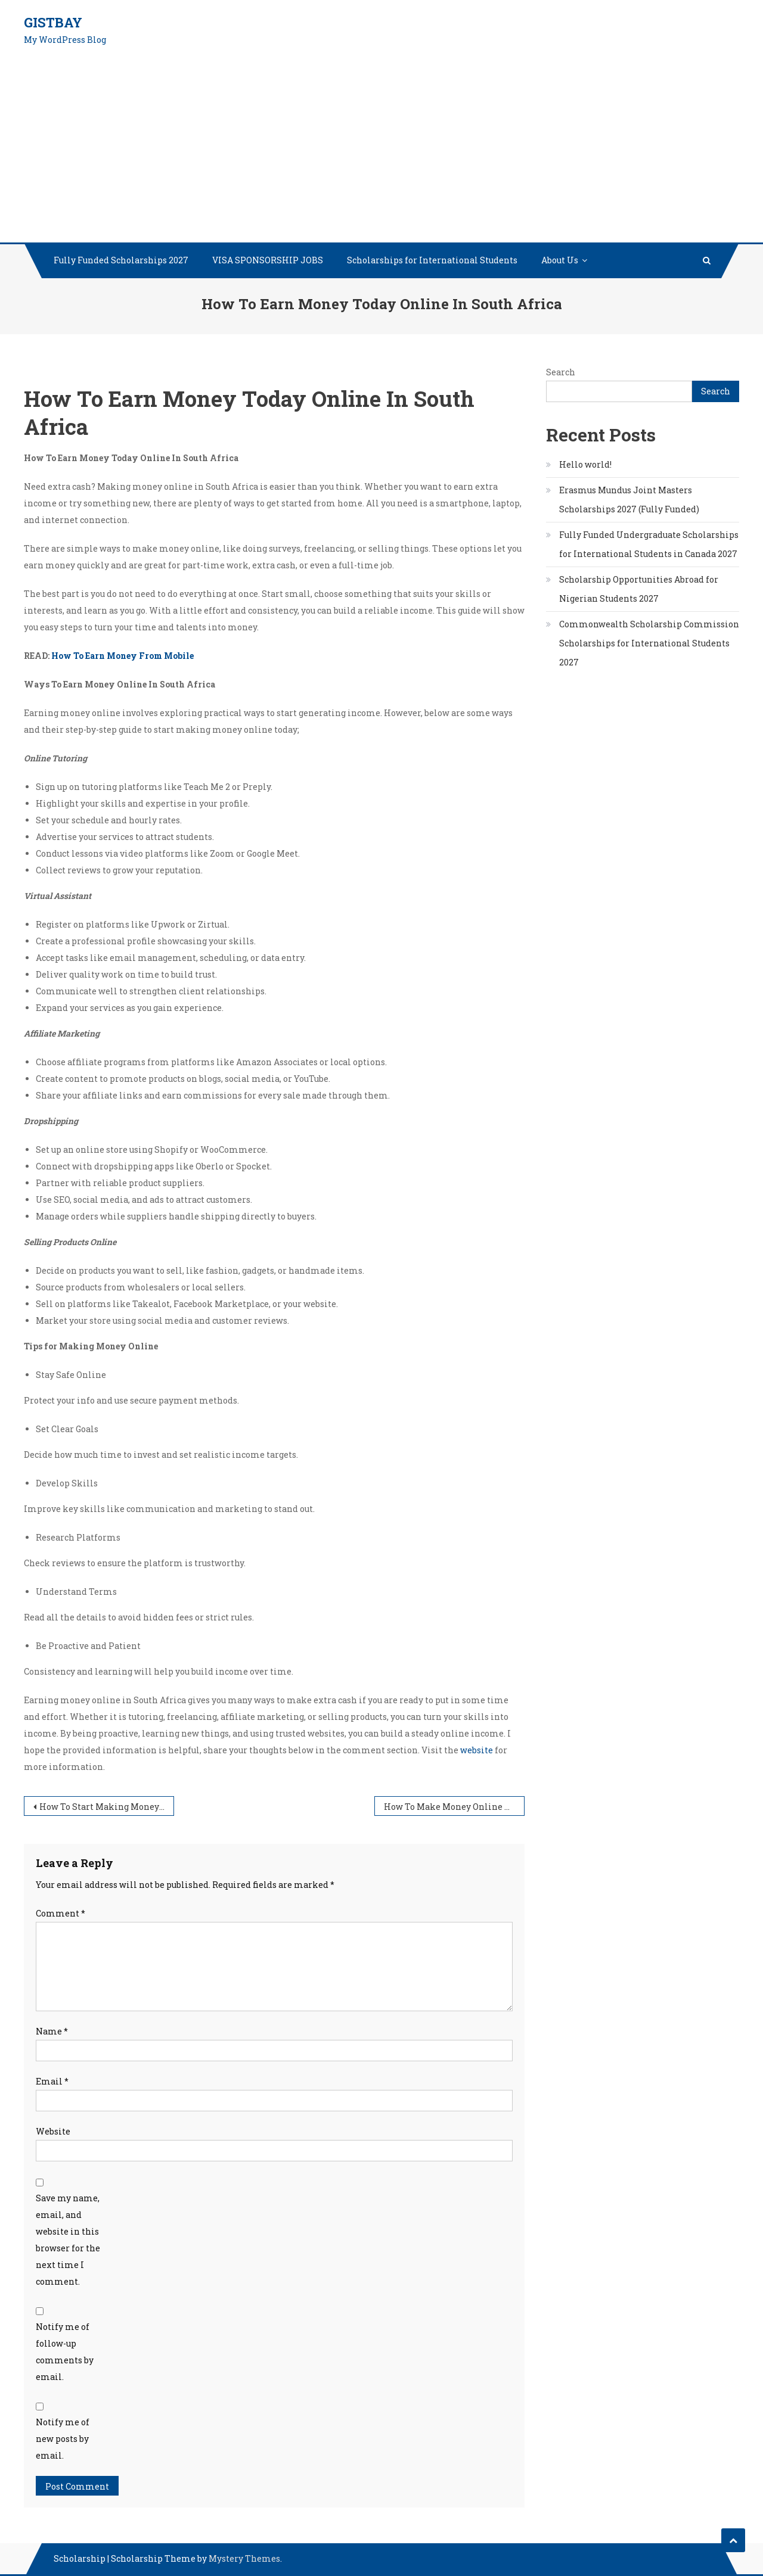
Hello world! (585, 464)
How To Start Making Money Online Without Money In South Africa (106, 1806)
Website (53, 2131)
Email (52, 2081)
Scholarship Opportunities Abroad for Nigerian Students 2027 (638, 589)
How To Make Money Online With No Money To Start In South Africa (454, 1806)
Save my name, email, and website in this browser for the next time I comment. (68, 2239)
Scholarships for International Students (432, 260)
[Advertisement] (381, 153)
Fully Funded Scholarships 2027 (121, 260)
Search (560, 372)
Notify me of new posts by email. (62, 2438)
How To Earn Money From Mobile (122, 655)
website (476, 1750)
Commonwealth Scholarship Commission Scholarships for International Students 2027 (649, 643)
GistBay (53, 22)
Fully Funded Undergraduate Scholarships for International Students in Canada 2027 (649, 544)
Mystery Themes (244, 2558)
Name (52, 2031)
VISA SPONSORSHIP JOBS (267, 260)
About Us (559, 260)
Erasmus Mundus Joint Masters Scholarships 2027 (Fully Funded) (629, 499)
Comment (60, 1913)
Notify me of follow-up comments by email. (65, 2351)
